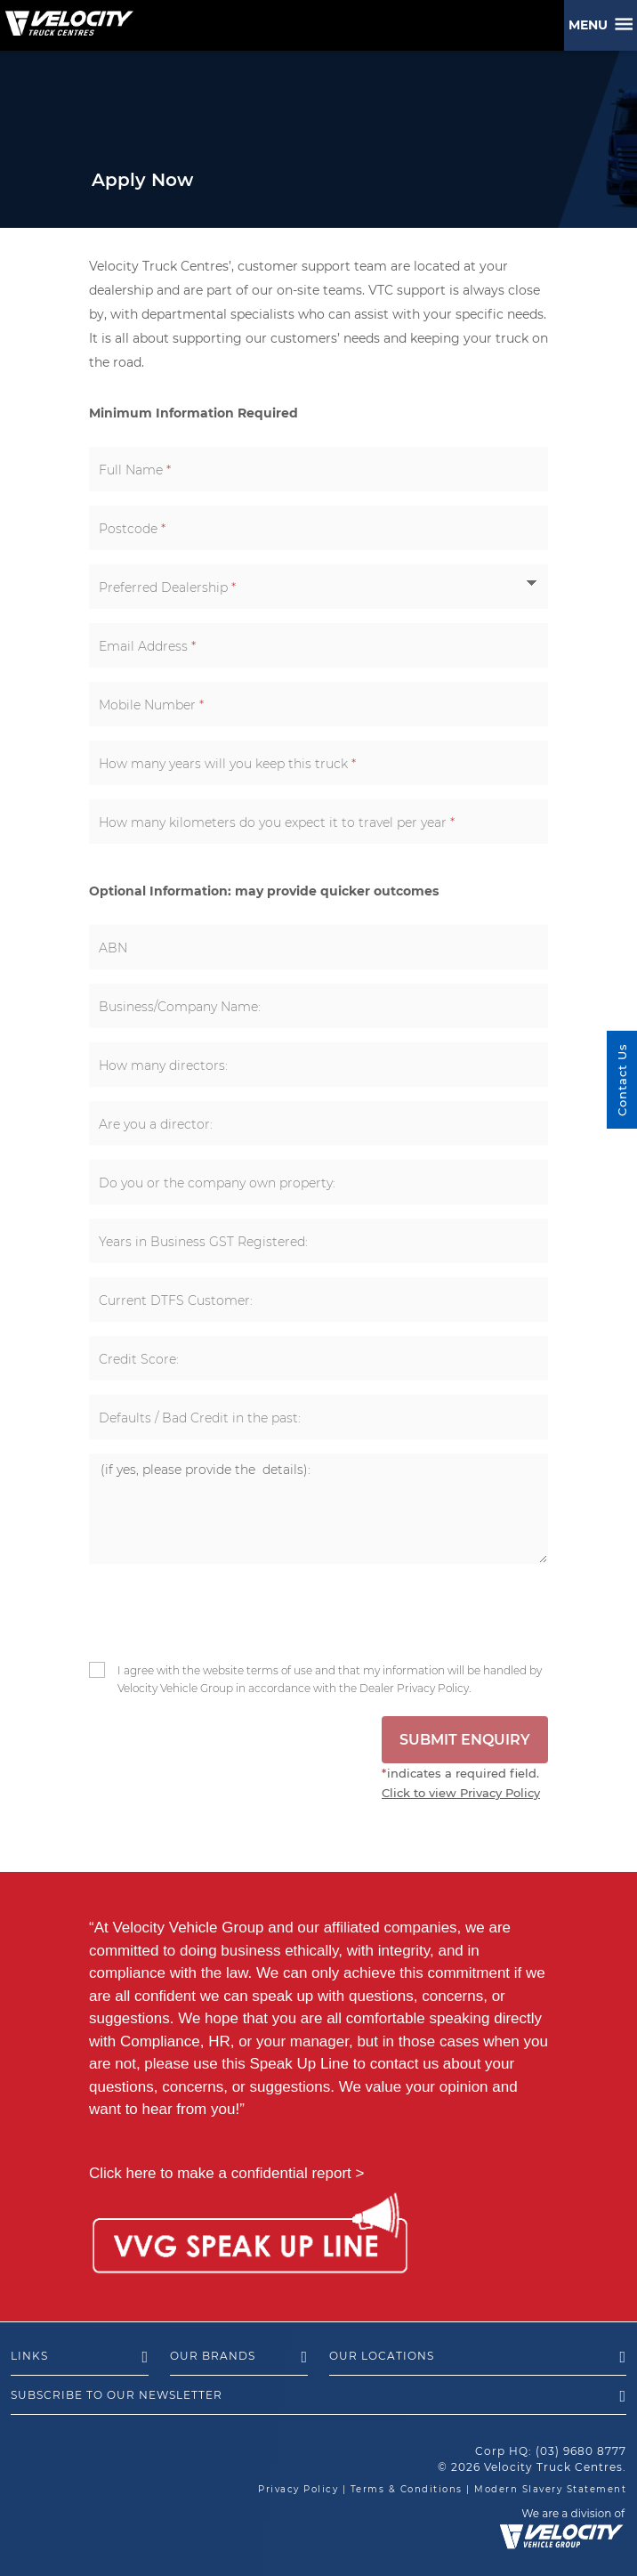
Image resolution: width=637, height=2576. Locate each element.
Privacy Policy (298, 2489)
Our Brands (239, 2357)
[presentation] (211, 1609)
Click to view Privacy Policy (461, 1793)
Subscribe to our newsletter (318, 2396)
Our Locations (477, 2357)
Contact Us (622, 1079)
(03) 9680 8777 (581, 2451)
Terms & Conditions (407, 2489)
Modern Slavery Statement (550, 2489)
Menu (591, 25)
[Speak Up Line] (249, 2236)
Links (80, 2357)
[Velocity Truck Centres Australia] (66, 17)
